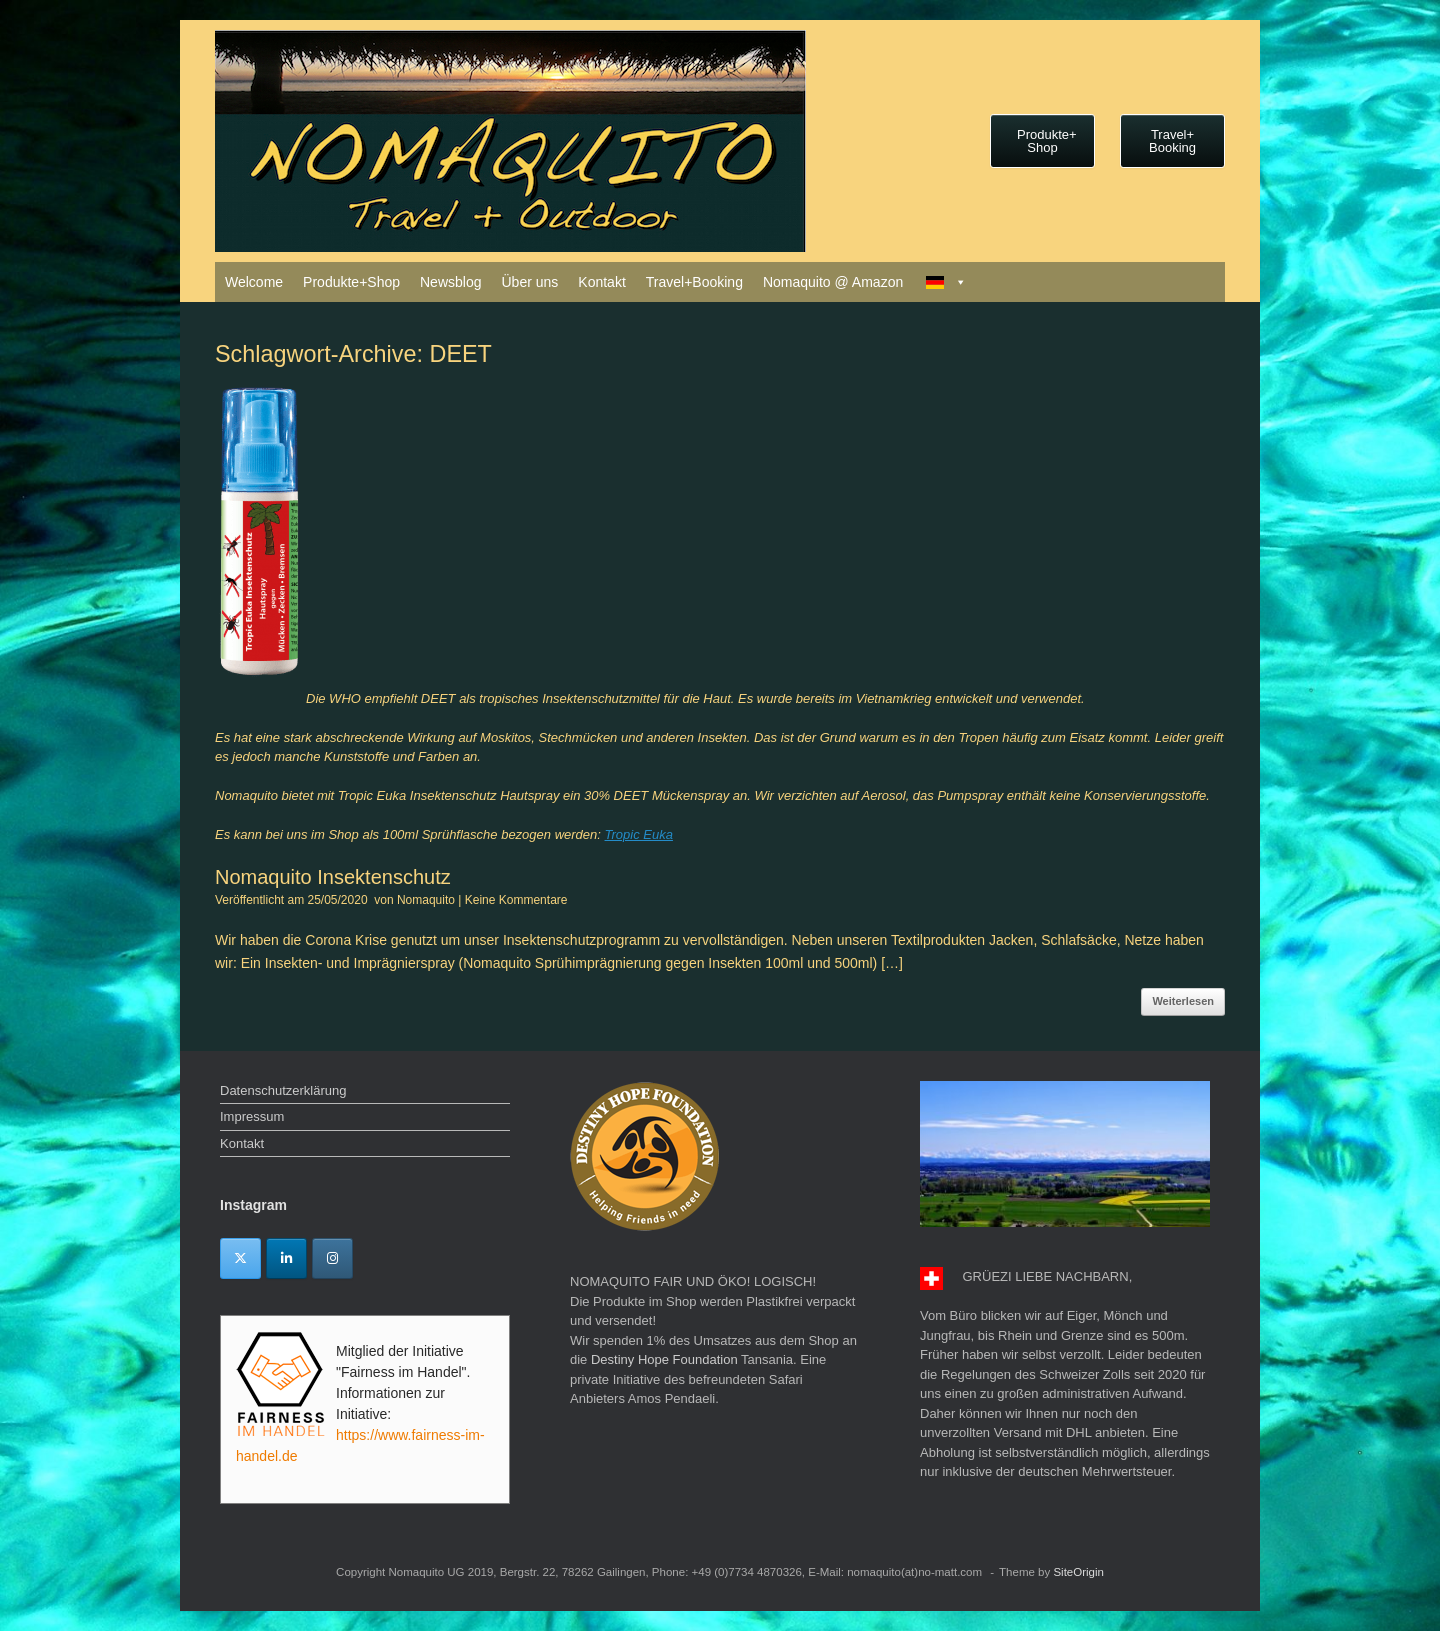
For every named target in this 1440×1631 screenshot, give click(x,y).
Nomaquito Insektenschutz (333, 877)
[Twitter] (240, 1258)
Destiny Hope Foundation (664, 1359)
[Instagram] (332, 1258)
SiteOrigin (1078, 1572)
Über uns (529, 282)
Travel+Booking (694, 282)
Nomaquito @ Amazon (833, 282)
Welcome (254, 282)
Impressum (252, 1116)
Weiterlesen (1183, 1001)
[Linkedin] (286, 1258)
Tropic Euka (639, 834)
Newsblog (450, 282)
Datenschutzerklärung (283, 1090)
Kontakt (601, 282)
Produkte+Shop (351, 282)
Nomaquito (426, 900)
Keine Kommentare (516, 900)
